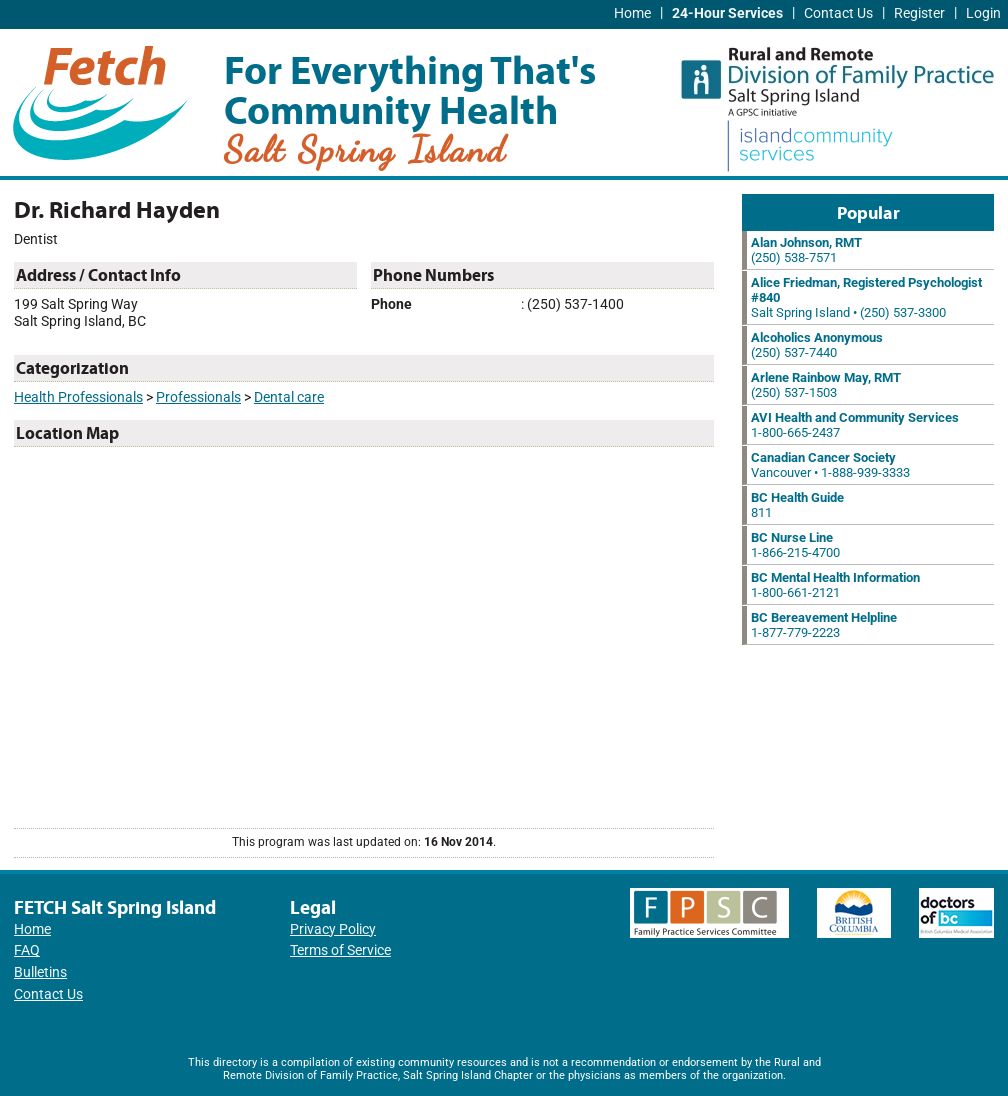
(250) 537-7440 (817, 345)
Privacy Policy (333, 929)
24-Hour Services (727, 13)
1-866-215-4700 (795, 545)
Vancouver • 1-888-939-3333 (830, 465)
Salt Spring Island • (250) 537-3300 (866, 297)
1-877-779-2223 (824, 625)
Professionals (198, 397)
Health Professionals (78, 397)
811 (797, 505)
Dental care (289, 397)
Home (632, 13)
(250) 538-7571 (806, 250)
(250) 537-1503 (826, 385)
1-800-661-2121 (835, 585)
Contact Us (838, 13)
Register (919, 13)
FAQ (27, 950)
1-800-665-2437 (855, 425)
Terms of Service (340, 950)
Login (983, 13)
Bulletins (40, 972)
